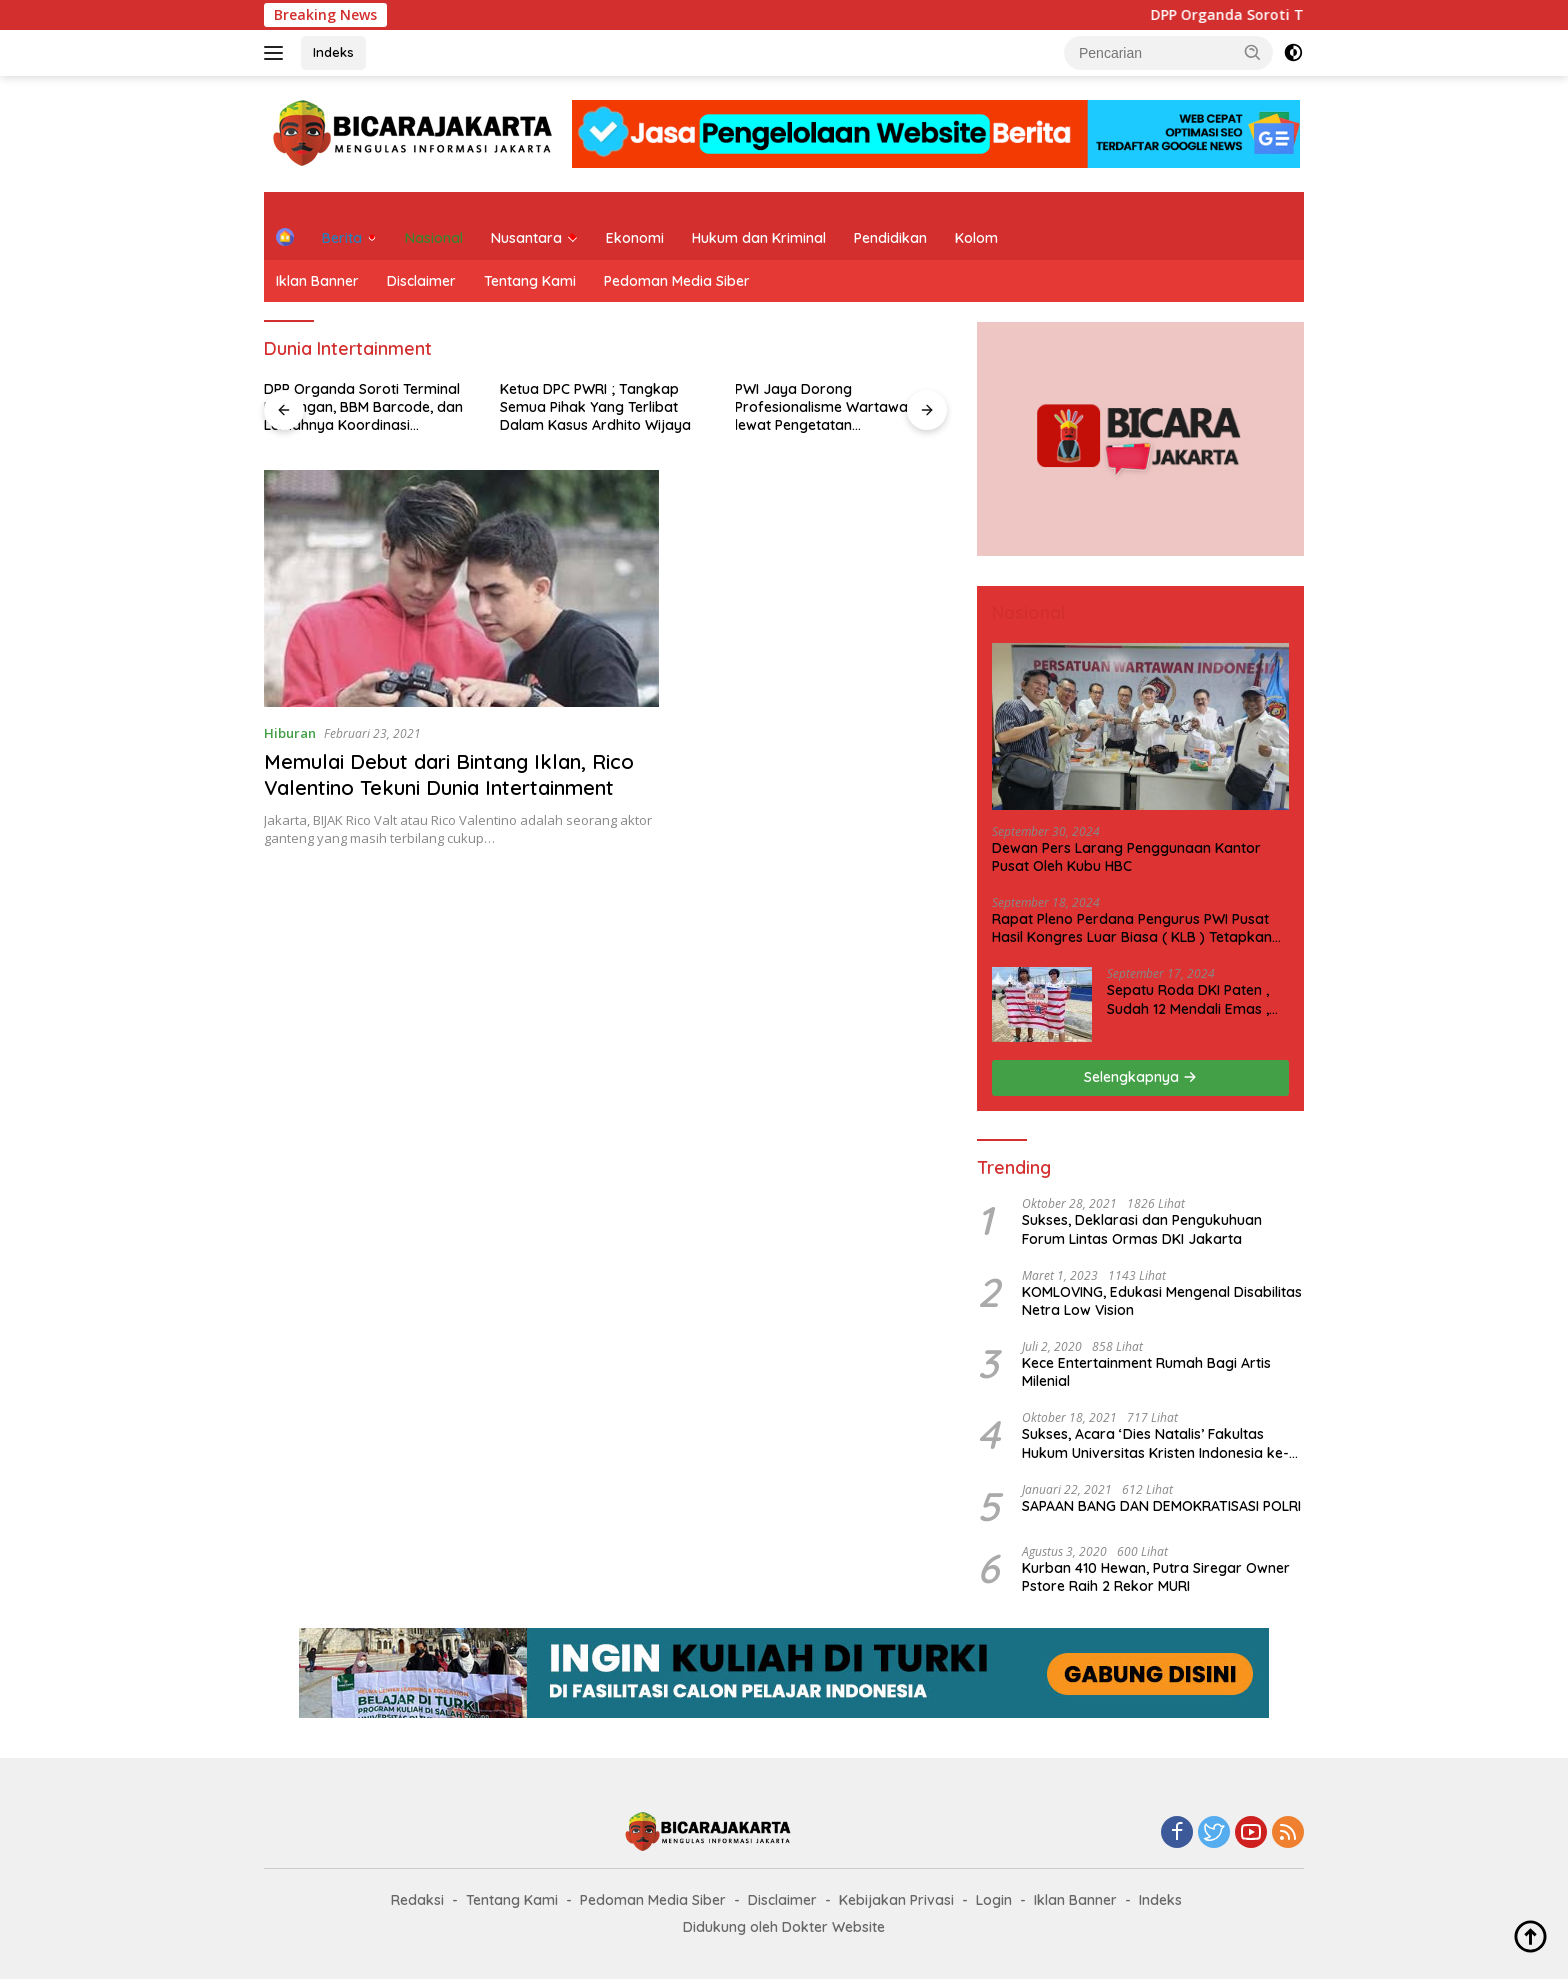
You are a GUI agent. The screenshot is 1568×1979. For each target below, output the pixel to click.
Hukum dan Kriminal (759, 238)
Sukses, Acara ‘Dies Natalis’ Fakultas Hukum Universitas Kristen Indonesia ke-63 (1155, 1443)
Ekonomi (635, 238)
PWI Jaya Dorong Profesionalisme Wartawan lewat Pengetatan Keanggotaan (825, 407)
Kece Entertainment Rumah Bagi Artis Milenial (1146, 1372)
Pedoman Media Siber (677, 281)
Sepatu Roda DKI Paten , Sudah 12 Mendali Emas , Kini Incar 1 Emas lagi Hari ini (1191, 999)
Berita (342, 238)
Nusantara (526, 238)
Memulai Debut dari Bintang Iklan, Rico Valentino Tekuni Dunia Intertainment (449, 774)
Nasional (434, 238)
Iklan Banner (317, 281)
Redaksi (417, 1900)
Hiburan (290, 733)
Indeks (333, 52)
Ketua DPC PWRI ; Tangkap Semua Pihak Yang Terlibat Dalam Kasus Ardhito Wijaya (595, 407)
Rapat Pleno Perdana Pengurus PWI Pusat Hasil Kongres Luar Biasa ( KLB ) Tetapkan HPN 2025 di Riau (1132, 928)
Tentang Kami (530, 281)
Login (994, 1900)
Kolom (976, 238)
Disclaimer (421, 281)
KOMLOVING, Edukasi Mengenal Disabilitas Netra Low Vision (1162, 1301)
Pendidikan (890, 238)
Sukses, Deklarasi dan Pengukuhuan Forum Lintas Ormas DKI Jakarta (1142, 1229)
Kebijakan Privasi (896, 1900)
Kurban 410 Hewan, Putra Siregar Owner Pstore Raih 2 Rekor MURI (1156, 1577)
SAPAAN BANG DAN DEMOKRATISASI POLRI (1161, 1506)
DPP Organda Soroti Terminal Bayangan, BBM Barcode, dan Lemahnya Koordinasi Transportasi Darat (363, 407)
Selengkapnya (1140, 1077)
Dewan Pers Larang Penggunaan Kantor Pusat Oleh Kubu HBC (1126, 857)
